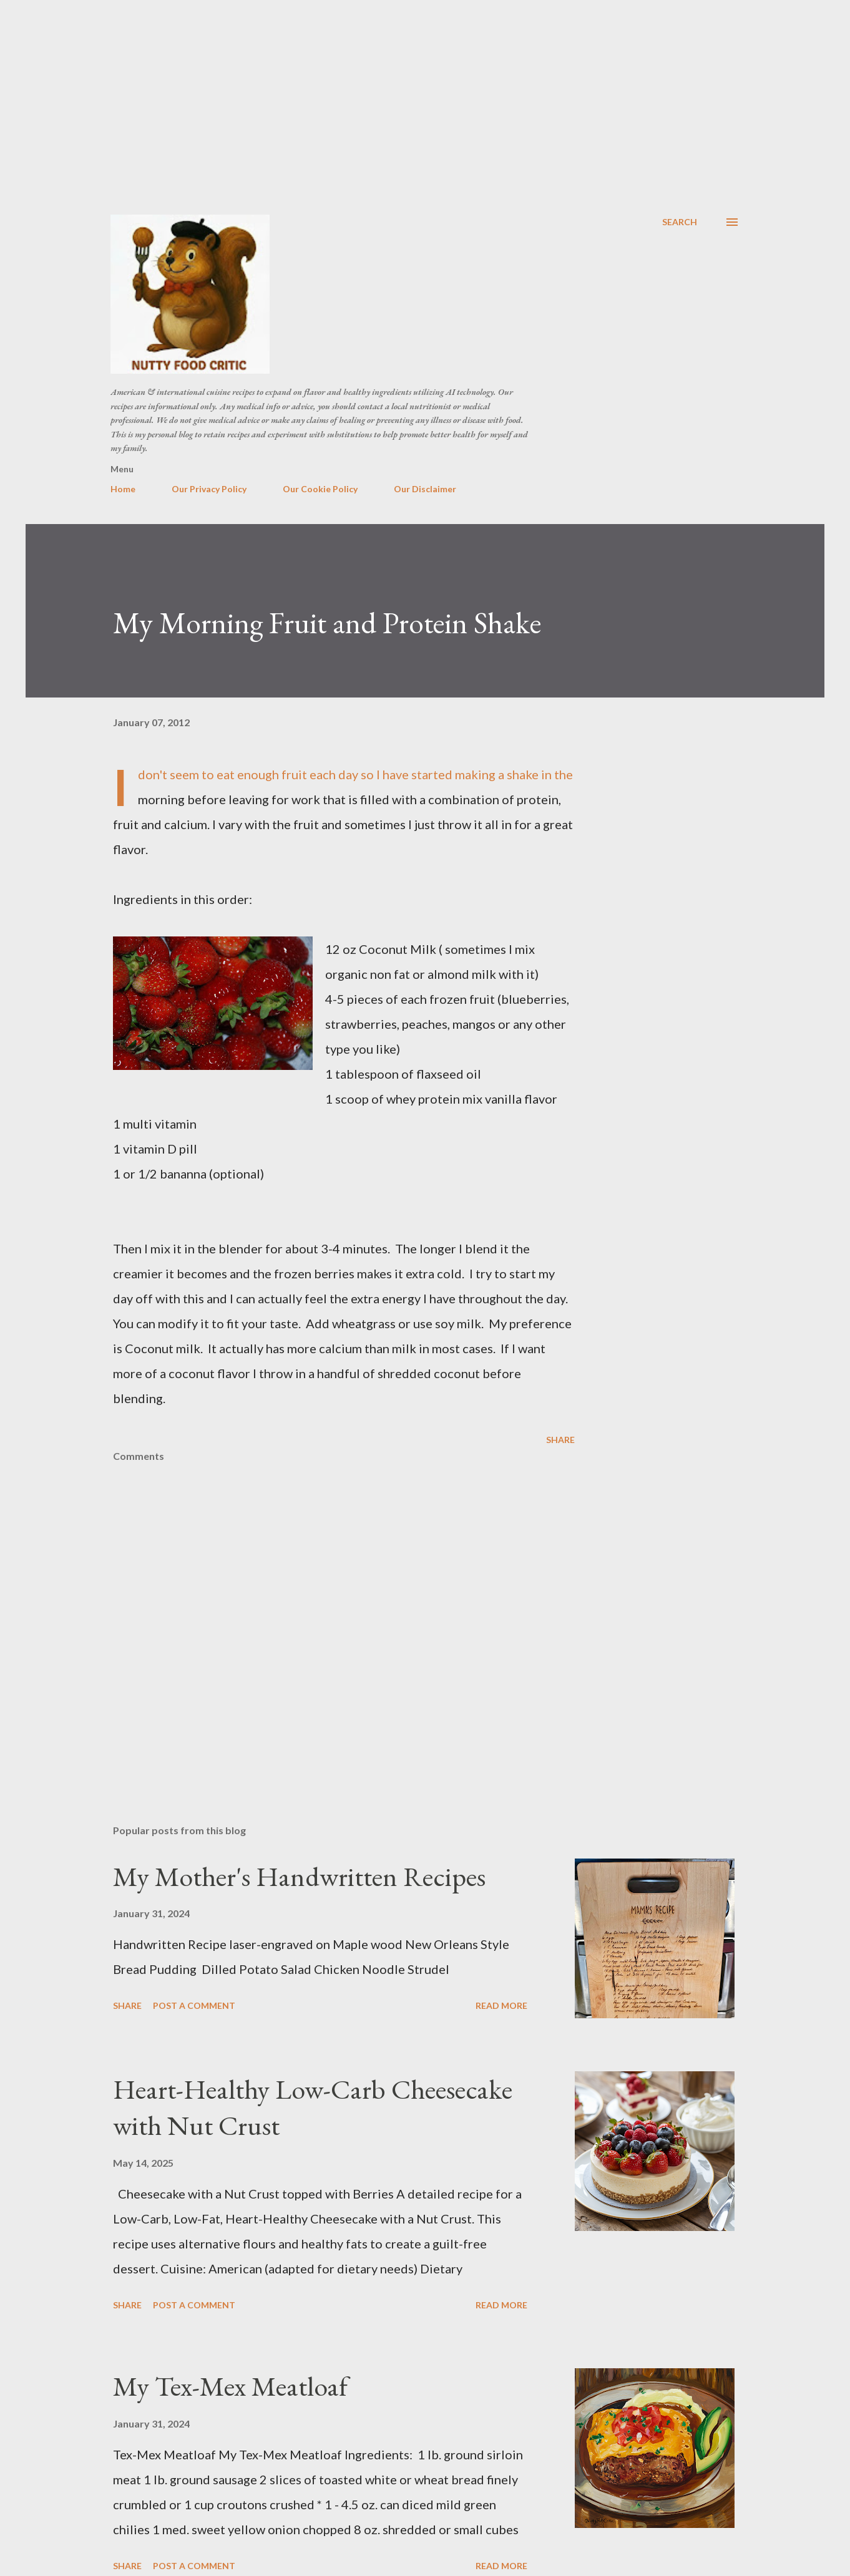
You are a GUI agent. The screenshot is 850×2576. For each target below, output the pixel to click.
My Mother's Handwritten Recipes (299, 1876)
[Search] (679, 222)
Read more (501, 2005)
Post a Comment (194, 2005)
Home (122, 489)
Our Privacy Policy (209, 489)
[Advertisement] (425, 93)
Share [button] (560, 1439)
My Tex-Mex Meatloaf (230, 2386)
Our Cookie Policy (320, 489)
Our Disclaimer (425, 489)
